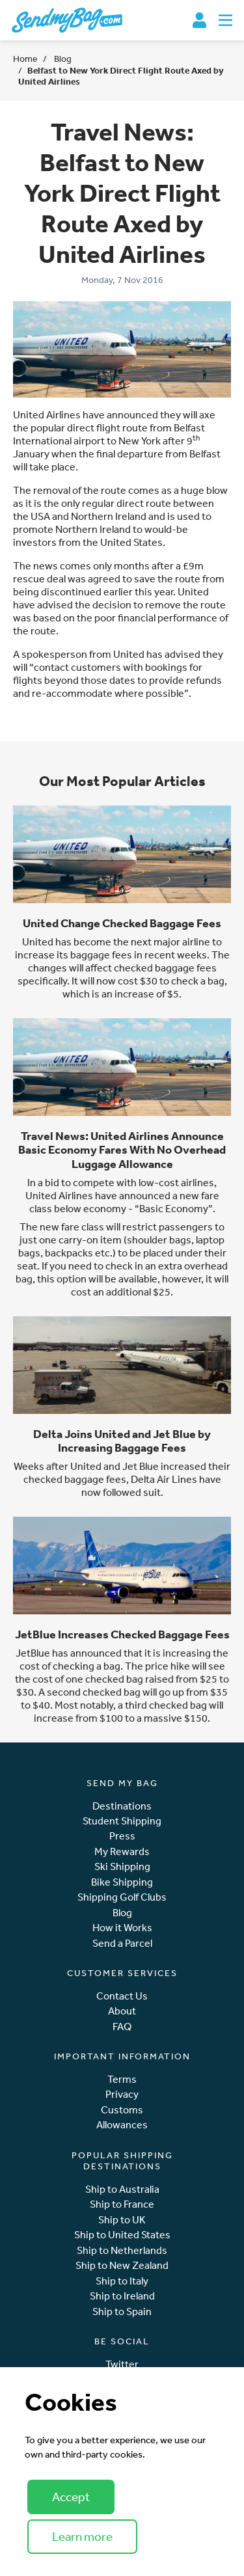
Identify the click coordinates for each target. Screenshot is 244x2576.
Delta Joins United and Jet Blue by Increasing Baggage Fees (122, 1440)
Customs (122, 2110)
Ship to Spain (122, 2311)
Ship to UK (122, 2220)
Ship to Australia (122, 2189)
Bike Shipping (122, 1882)
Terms (122, 2079)
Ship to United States (122, 2235)
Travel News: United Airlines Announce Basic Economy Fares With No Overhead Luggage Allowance (122, 1149)
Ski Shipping (122, 1866)
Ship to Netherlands (122, 2250)
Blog (62, 58)
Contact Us (122, 1996)
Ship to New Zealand (122, 2265)
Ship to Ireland (122, 2296)
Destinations (122, 1806)
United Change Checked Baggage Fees (122, 922)
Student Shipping (122, 1821)
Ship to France (122, 2204)
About (122, 2011)
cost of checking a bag (70, 1665)
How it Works (122, 1927)
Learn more (82, 2536)
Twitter (122, 2364)
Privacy (122, 2094)
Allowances (122, 2125)
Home (25, 58)
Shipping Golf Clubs (122, 1897)
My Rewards (122, 1851)
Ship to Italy (122, 2281)
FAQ (122, 2026)
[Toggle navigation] (225, 20)
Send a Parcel (122, 1943)
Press (122, 1836)
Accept (71, 2496)
